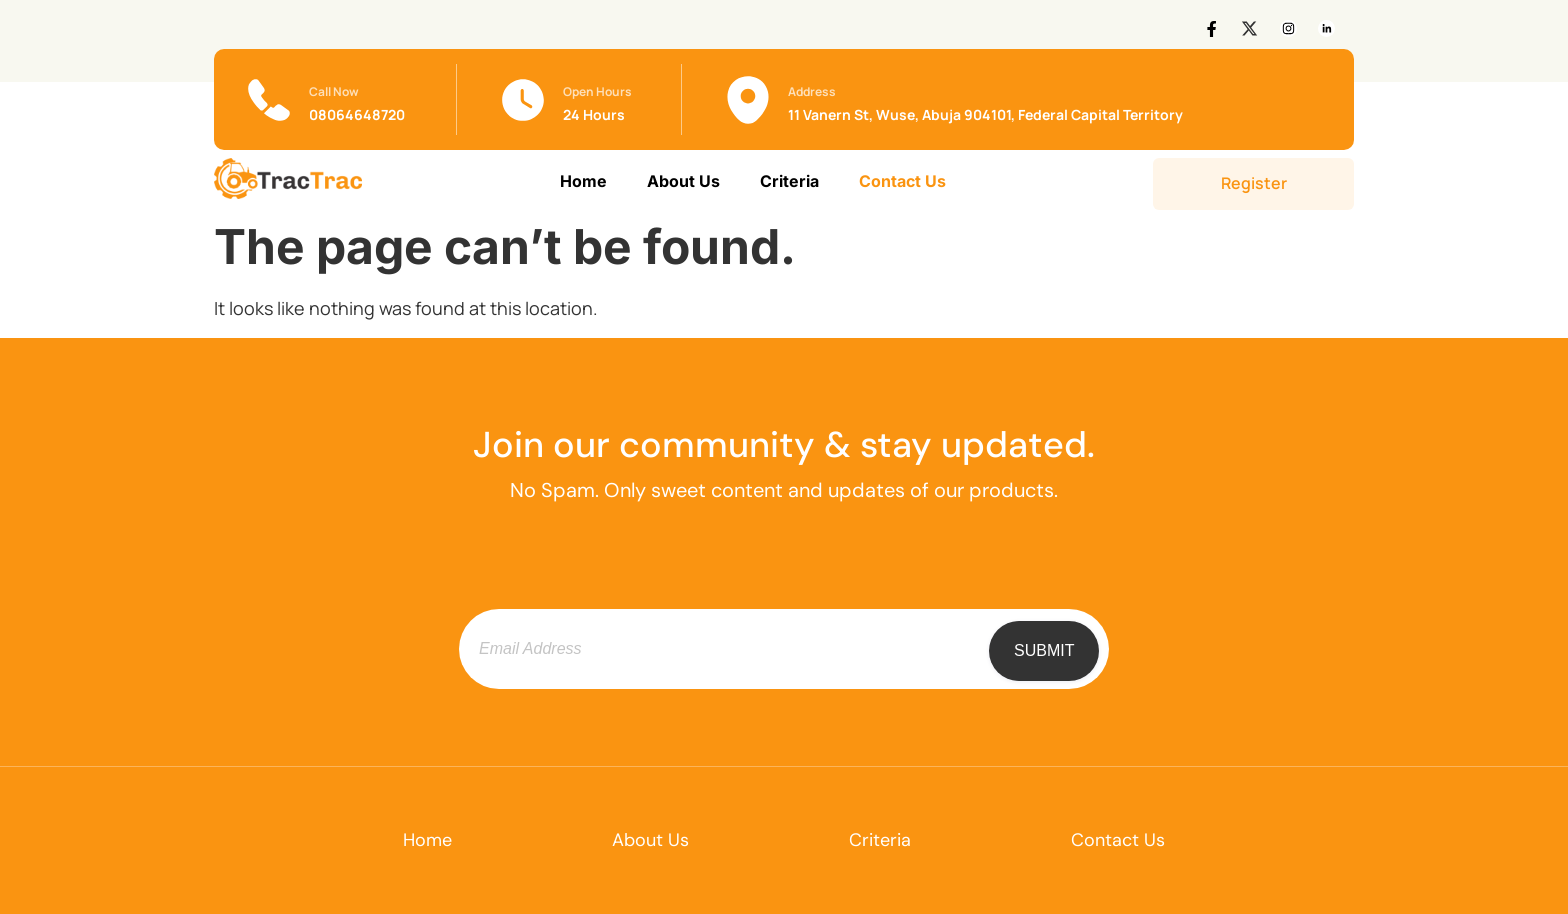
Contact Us (902, 181)
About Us (683, 181)
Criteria (789, 181)
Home (583, 181)
